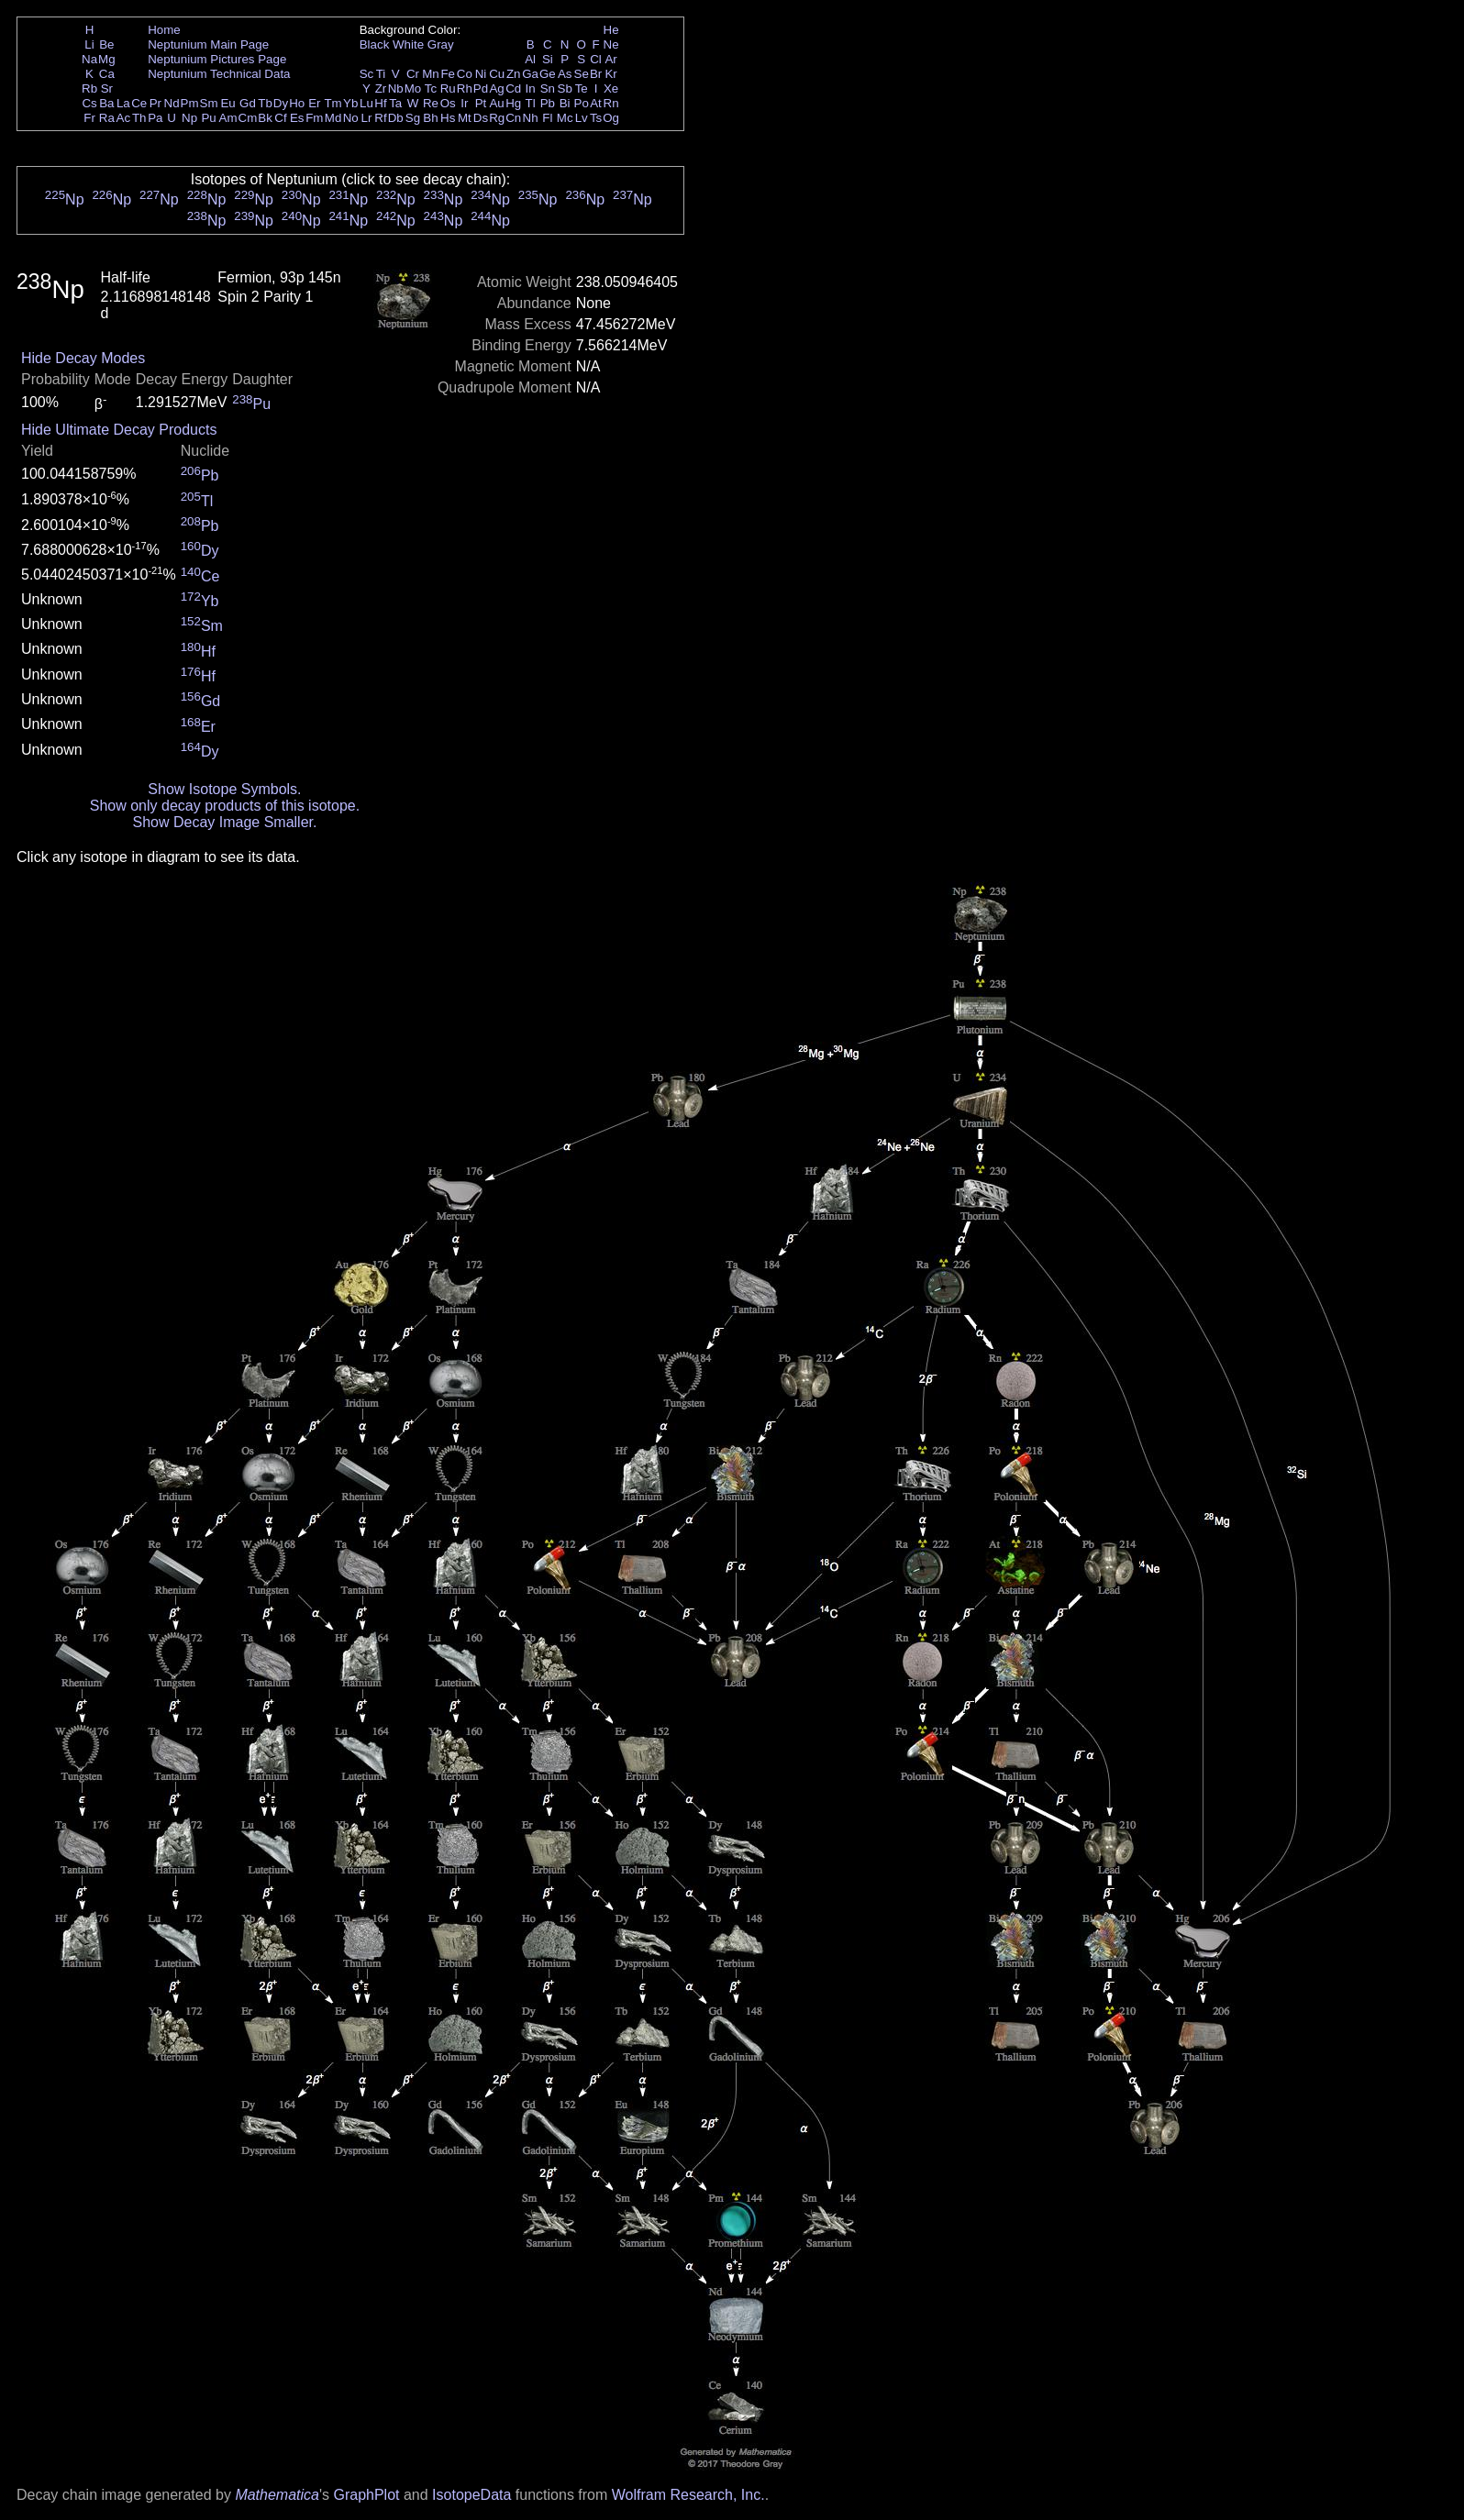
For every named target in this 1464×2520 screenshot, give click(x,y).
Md (333, 118)
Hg (513, 103)
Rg (497, 118)
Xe (611, 88)
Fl (547, 118)
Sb (565, 88)
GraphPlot (366, 2495)
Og (611, 118)
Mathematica (277, 2495)
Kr (610, 74)
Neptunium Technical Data (219, 74)
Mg (107, 59)
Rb (89, 88)
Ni (481, 74)
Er (314, 103)
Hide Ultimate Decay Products (118, 429)
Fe (447, 74)
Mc (565, 118)
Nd (172, 103)
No (351, 118)
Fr (89, 118)
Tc (431, 88)
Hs (447, 118)
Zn (513, 74)
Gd (247, 103)
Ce (139, 103)
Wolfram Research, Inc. (688, 2495)
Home (164, 30)
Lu (366, 103)
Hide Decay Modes (83, 358)
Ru (448, 88)
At (596, 103)
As (565, 74)
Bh (430, 118)
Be (106, 44)
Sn (547, 88)
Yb (350, 103)
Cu (497, 74)
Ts (596, 118)
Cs (89, 103)
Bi (565, 103)
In (531, 88)
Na (89, 59)
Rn (611, 103)
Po (581, 103)
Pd (480, 88)
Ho (297, 103)
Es (297, 118)
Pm (190, 103)
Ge (547, 74)
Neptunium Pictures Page (217, 59)
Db (396, 118)
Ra (107, 118)
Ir (464, 103)
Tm (332, 103)
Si (547, 59)
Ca (107, 74)
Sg (412, 118)
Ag (496, 88)
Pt (481, 103)
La (123, 103)
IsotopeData (471, 2495)
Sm (209, 103)
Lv (581, 118)
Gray (440, 44)
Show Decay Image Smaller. (224, 822)
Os (448, 103)
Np (189, 118)
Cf (280, 118)
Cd (513, 88)
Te (581, 88)
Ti (381, 74)
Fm (314, 118)
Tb (265, 103)
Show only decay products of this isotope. (225, 805)
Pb (547, 103)
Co (464, 74)
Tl (531, 103)
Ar (610, 59)
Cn (513, 118)
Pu (208, 118)
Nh (530, 118)
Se (581, 74)
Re (430, 103)
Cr (412, 74)
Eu (227, 103)
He (611, 30)
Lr (366, 118)
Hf (380, 103)
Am (228, 118)
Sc (367, 74)
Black (375, 44)
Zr (381, 88)
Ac (123, 118)
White (408, 44)
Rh (464, 88)
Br (596, 74)
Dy (280, 103)
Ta (395, 103)
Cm (248, 118)
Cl (596, 59)
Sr (107, 88)
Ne (611, 44)
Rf (380, 118)
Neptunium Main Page (208, 44)
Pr (155, 103)
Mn (430, 74)
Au (496, 103)
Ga (530, 74)
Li (89, 44)
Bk (265, 118)
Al (530, 59)
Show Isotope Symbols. (224, 789)
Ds (480, 118)
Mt (464, 118)
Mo (413, 88)
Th (139, 118)
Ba (106, 103)
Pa (155, 118)
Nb (396, 88)
